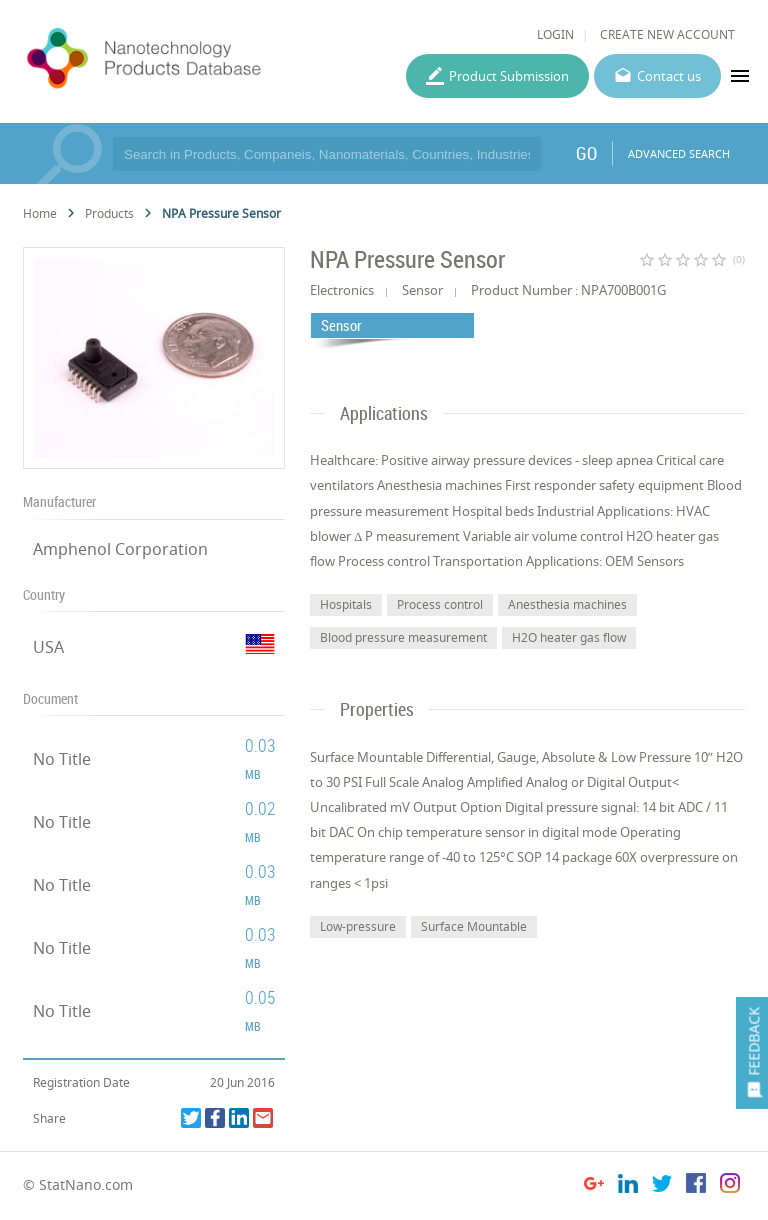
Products (109, 213)
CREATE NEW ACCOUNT (667, 34)
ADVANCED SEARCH (679, 153)
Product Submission (509, 76)
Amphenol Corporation (120, 549)
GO (586, 153)
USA (48, 647)
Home (40, 213)
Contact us (669, 76)
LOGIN (555, 34)
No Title (62, 759)
